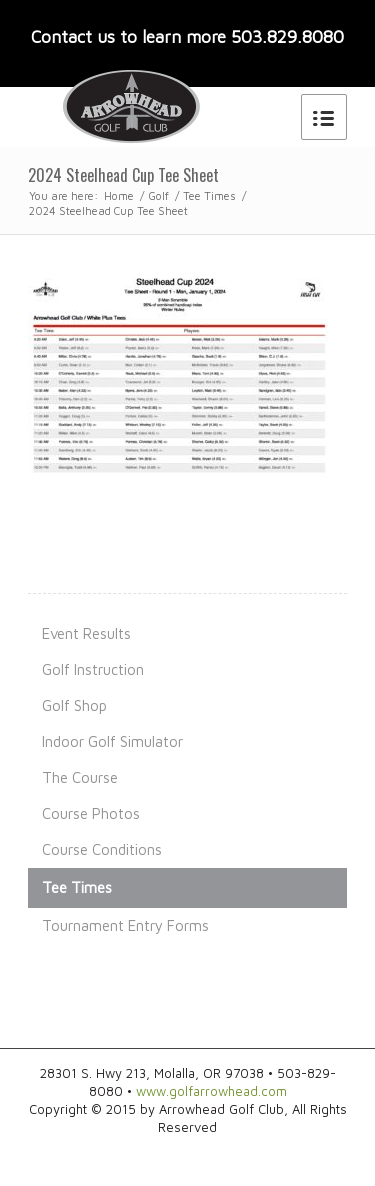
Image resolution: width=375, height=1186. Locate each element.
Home (119, 195)
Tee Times (209, 195)
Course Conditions (102, 849)
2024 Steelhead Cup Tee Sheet (123, 175)
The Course (80, 777)
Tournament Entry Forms (125, 925)
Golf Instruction (93, 669)
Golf (158, 195)
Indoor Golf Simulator (112, 741)
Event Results (86, 633)
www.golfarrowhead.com (211, 1091)
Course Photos (91, 813)
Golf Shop (74, 705)
